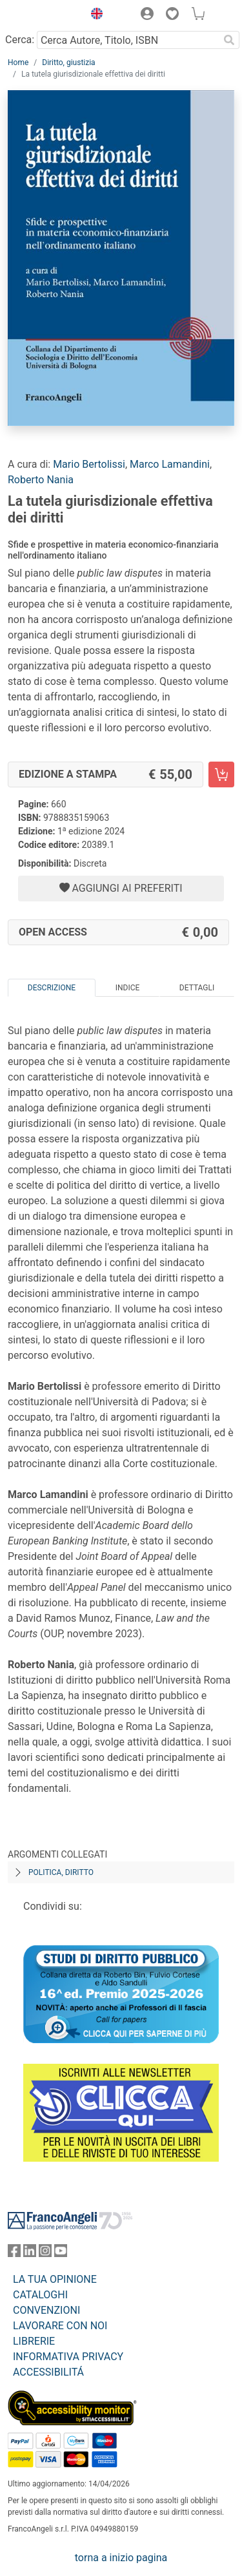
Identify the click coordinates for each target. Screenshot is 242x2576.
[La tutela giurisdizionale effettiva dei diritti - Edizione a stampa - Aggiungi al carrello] (221, 774)
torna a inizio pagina (121, 2558)
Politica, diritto (61, 1872)
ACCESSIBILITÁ (48, 2372)
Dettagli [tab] (196, 987)
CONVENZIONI (46, 2310)
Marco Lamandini (170, 464)
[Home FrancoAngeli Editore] (42, 15)
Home (18, 62)
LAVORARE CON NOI (60, 2326)
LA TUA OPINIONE (55, 2279)
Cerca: (19, 40)
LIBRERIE (34, 2341)
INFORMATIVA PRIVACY (68, 2356)
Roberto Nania (41, 480)
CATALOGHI (40, 2295)
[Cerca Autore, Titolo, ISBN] (128, 40)
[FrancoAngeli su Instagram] (45, 2253)
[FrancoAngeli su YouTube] (60, 2253)
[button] (93, 15)
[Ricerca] (229, 40)
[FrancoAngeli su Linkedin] (29, 2253)
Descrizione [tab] (52, 987)
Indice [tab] (128, 987)
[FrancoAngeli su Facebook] (14, 2253)
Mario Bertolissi (89, 464)
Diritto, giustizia (68, 62)
